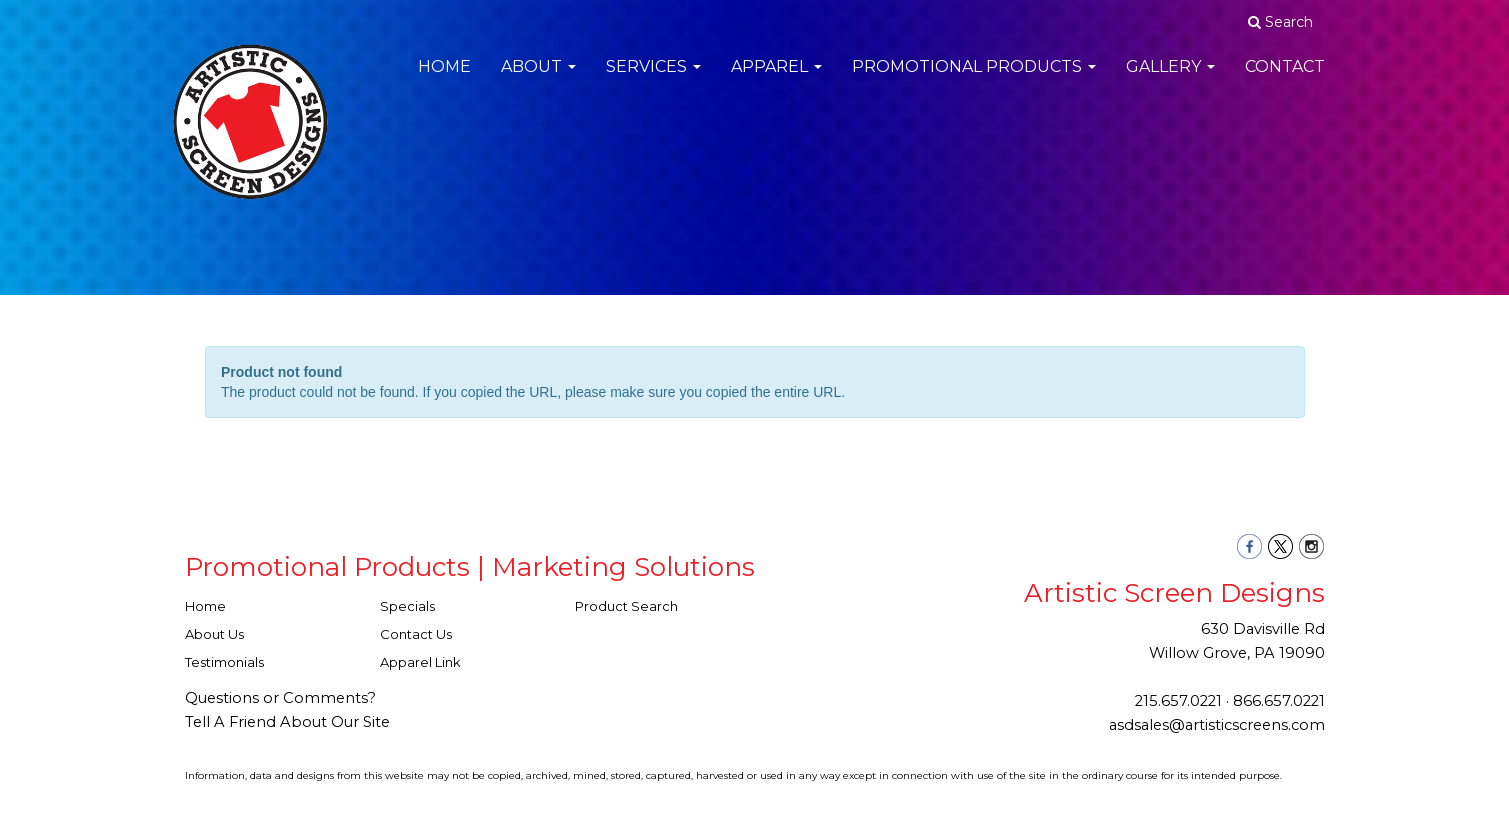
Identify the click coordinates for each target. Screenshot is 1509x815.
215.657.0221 (1178, 701)
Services (653, 79)
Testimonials (224, 662)
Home (444, 79)
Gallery (1170, 79)
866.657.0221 (1279, 701)
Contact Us (416, 634)
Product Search (626, 606)
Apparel (776, 79)
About (538, 79)
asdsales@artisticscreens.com (1217, 725)
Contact (1285, 79)
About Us (214, 634)
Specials (407, 606)
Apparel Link (420, 662)
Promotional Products (974, 79)
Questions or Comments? (280, 698)
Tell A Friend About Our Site (287, 722)
